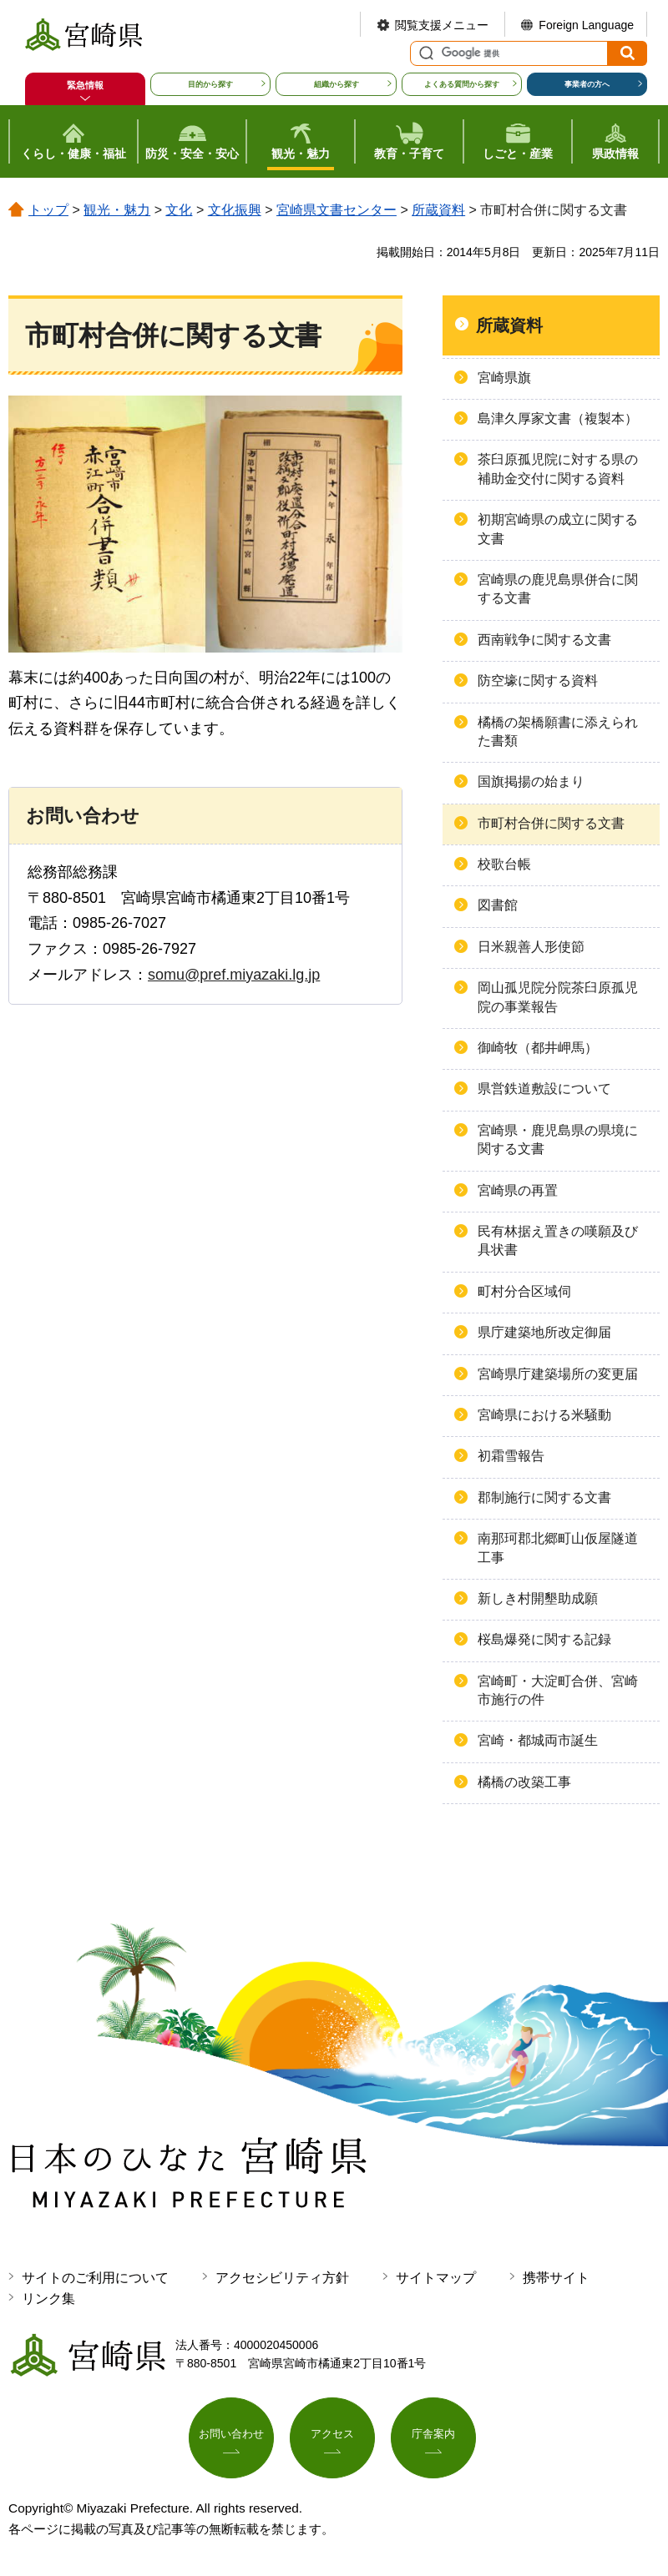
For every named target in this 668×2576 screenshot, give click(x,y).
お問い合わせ (231, 2435)
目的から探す (210, 84)
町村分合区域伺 (524, 1291)
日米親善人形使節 (531, 947)
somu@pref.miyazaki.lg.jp (234, 974)
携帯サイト (556, 2278)
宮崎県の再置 (518, 1190)
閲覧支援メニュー (441, 25)
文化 (178, 210)
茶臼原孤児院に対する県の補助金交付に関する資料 (558, 468)
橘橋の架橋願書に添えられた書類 (558, 731)
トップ (48, 210)
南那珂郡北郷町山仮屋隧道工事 (558, 1547)
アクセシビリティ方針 (282, 2278)
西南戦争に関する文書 (544, 640)
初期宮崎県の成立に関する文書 (558, 528)
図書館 (498, 905)
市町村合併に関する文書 (551, 823)
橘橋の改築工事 (524, 1782)
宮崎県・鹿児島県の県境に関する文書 (558, 1139)
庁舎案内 (433, 2435)
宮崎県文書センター (336, 210)
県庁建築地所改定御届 (544, 1332)
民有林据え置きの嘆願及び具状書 (558, 1240)
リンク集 (48, 2298)
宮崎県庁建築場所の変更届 (558, 1374)
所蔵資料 (438, 210)
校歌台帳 (504, 864)
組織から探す (336, 84)
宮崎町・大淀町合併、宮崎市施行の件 (558, 1690)
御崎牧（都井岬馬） (538, 1048)
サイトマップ (436, 2278)
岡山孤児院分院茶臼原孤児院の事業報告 (558, 996)
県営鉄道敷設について (544, 1088)
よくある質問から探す (461, 84)
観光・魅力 (117, 210)
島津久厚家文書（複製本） (558, 418)
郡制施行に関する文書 (544, 1497)
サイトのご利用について (95, 2278)
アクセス (332, 2435)
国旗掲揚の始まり (531, 781)
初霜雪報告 (511, 1456)
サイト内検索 (424, 53)
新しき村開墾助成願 (538, 1598)
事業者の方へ (587, 84)
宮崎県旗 (504, 378)
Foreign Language (586, 25)
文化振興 (234, 210)
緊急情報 (85, 85)
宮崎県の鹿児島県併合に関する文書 (558, 588)
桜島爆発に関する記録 (544, 1639)
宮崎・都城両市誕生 (538, 1740)
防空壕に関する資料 (538, 680)
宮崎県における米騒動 (544, 1415)
